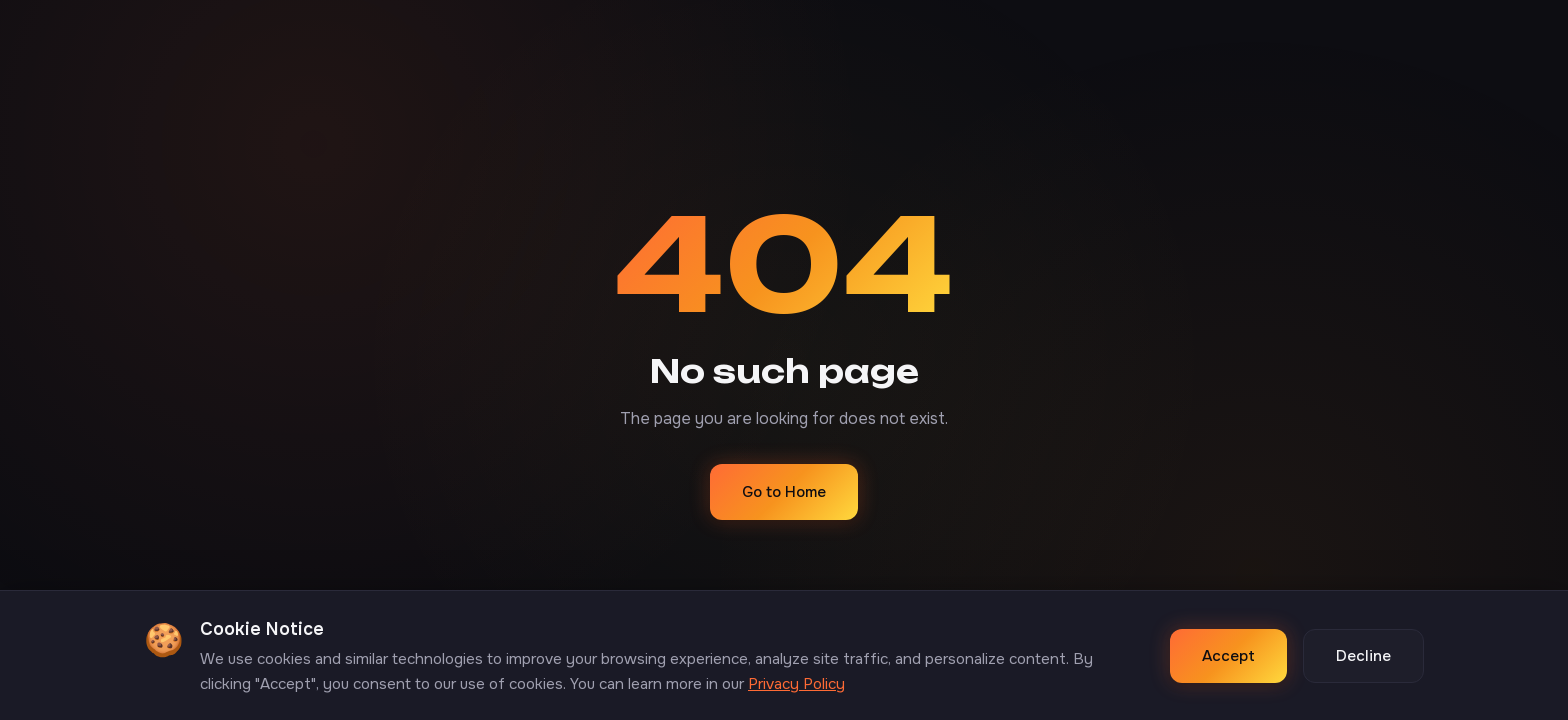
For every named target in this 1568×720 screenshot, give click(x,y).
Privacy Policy (796, 684)
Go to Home (784, 492)
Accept (1228, 656)
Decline (1363, 656)
